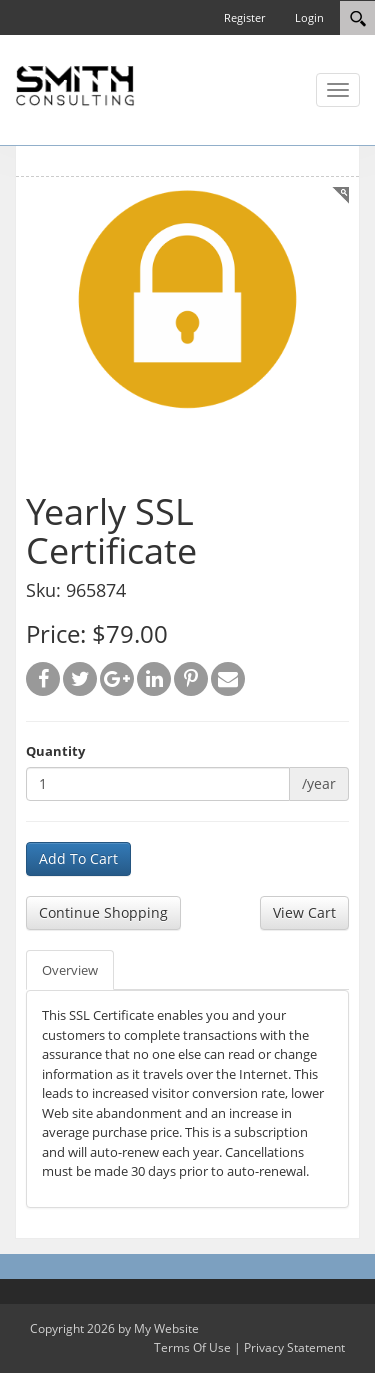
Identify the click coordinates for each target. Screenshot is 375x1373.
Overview (70, 970)
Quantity (55, 751)
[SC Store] (75, 84)
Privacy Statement (294, 1347)
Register (244, 17)
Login (309, 17)
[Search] (357, 18)
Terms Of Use (192, 1347)
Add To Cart (78, 858)
